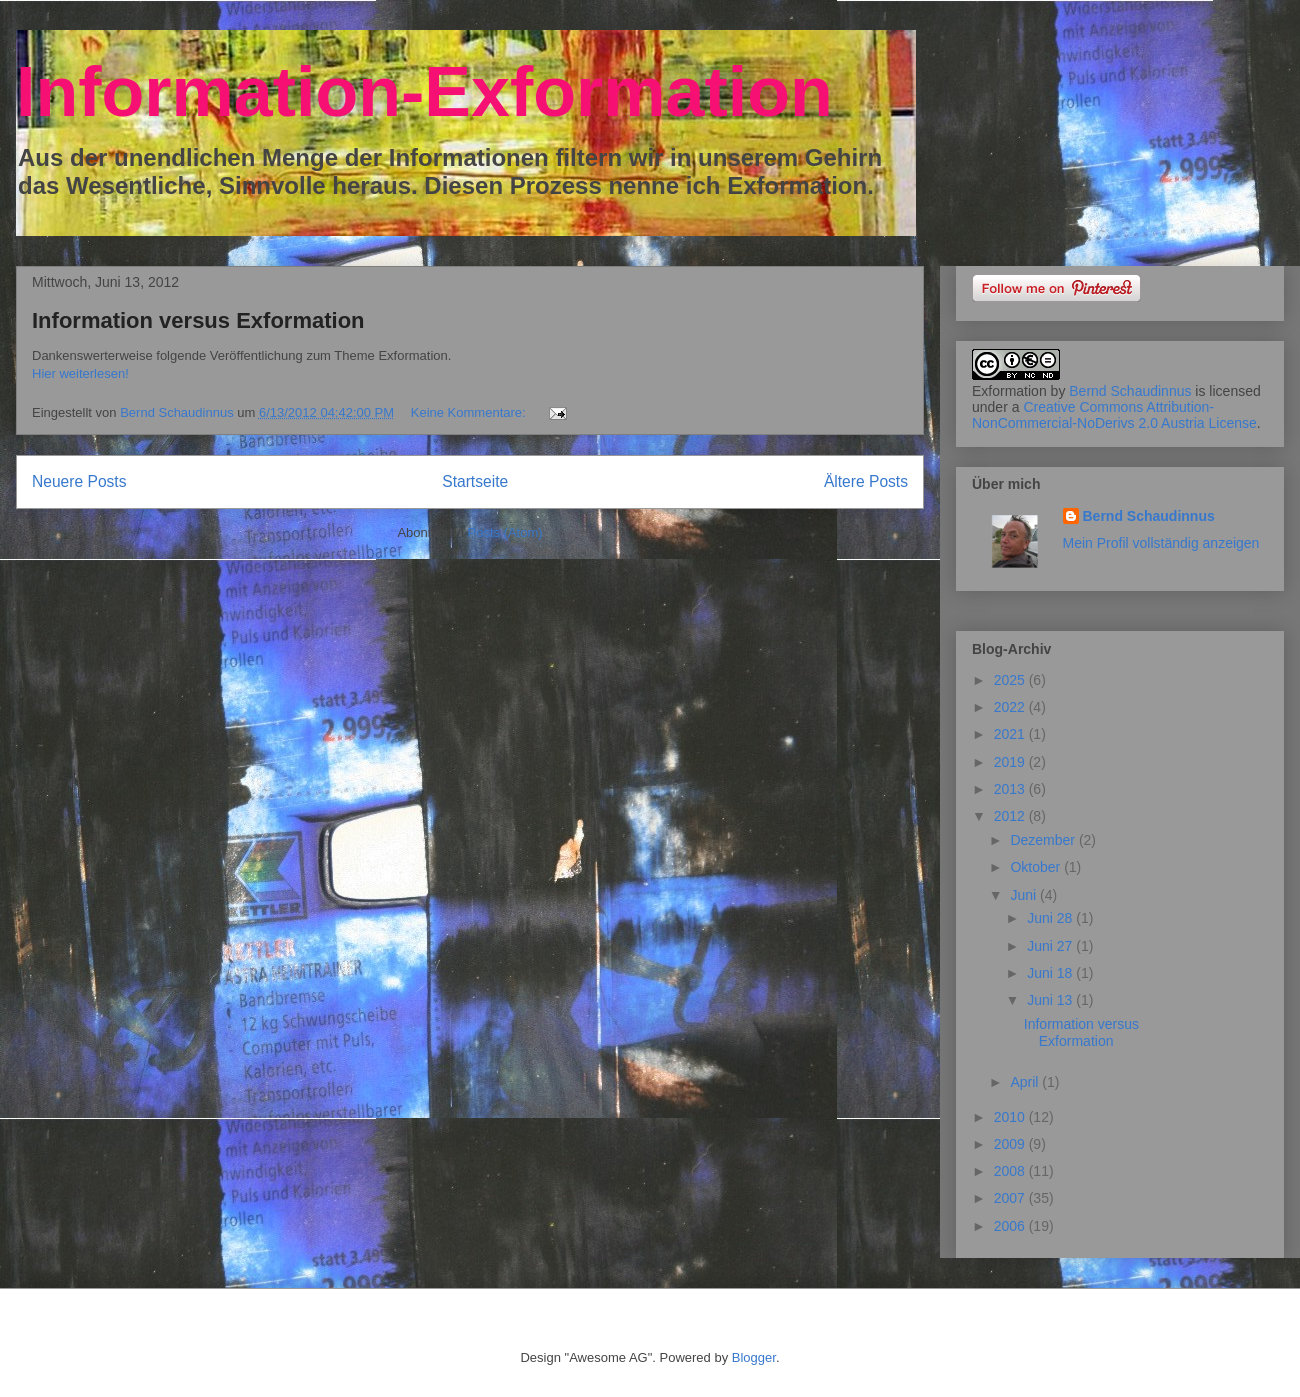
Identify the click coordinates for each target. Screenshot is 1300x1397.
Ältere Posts (866, 481)
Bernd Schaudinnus (1130, 391)
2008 (1011, 1171)
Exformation (1009, 391)
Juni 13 (1051, 1000)
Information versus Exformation (198, 320)
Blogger (754, 1357)
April (1026, 1082)
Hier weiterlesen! (80, 373)
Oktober (1037, 867)
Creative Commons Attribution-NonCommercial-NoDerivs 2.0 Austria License (1114, 415)
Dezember (1044, 840)
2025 (1011, 680)
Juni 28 (1051, 918)
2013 (1011, 789)
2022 (1011, 707)
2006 (1011, 1226)
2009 (1011, 1144)
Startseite (475, 481)
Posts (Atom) (505, 532)
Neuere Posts (79, 481)
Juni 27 (1051, 946)
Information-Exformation (424, 92)
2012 (1011, 816)
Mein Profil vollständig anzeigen (1161, 543)
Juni (1025, 895)
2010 (1011, 1117)
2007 (1011, 1198)
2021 (1011, 734)
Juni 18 (1051, 973)
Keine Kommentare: (470, 412)
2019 (1011, 762)
